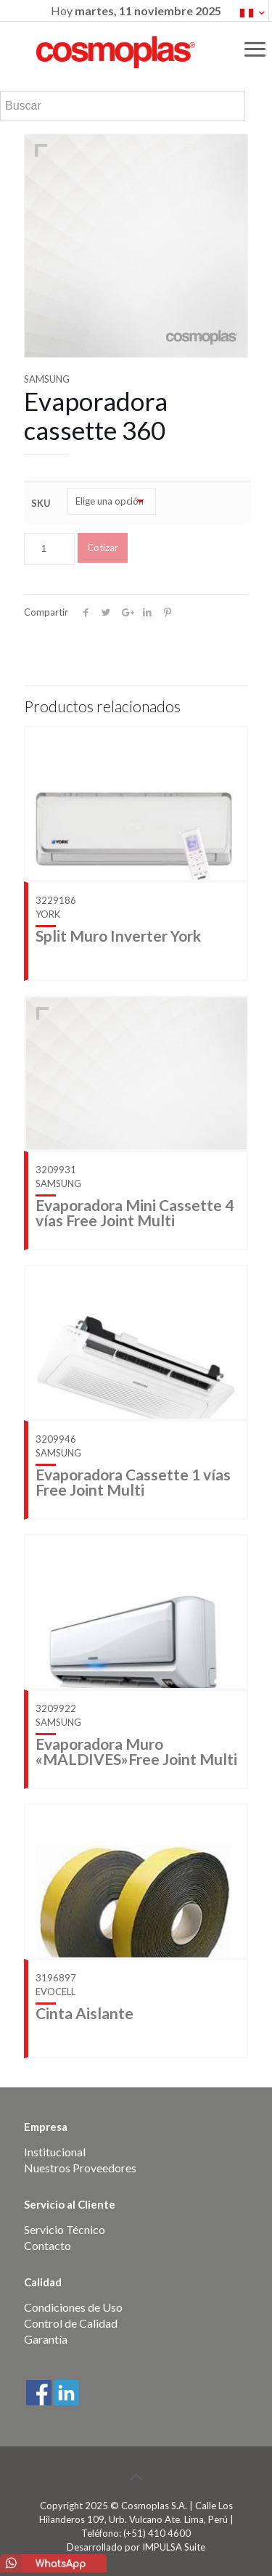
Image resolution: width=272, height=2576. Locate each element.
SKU (41, 503)
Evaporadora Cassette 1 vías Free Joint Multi (133, 1482)
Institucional (55, 2152)
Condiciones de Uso (73, 2307)
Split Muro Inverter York (118, 935)
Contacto (47, 2245)
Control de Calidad (71, 2323)
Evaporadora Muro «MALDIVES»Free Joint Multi (136, 1751)
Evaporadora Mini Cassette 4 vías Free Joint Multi (135, 1212)
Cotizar (102, 547)
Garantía (45, 2339)
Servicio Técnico (64, 2229)
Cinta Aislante (84, 2013)
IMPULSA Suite (173, 2547)
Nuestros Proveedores (80, 2167)
